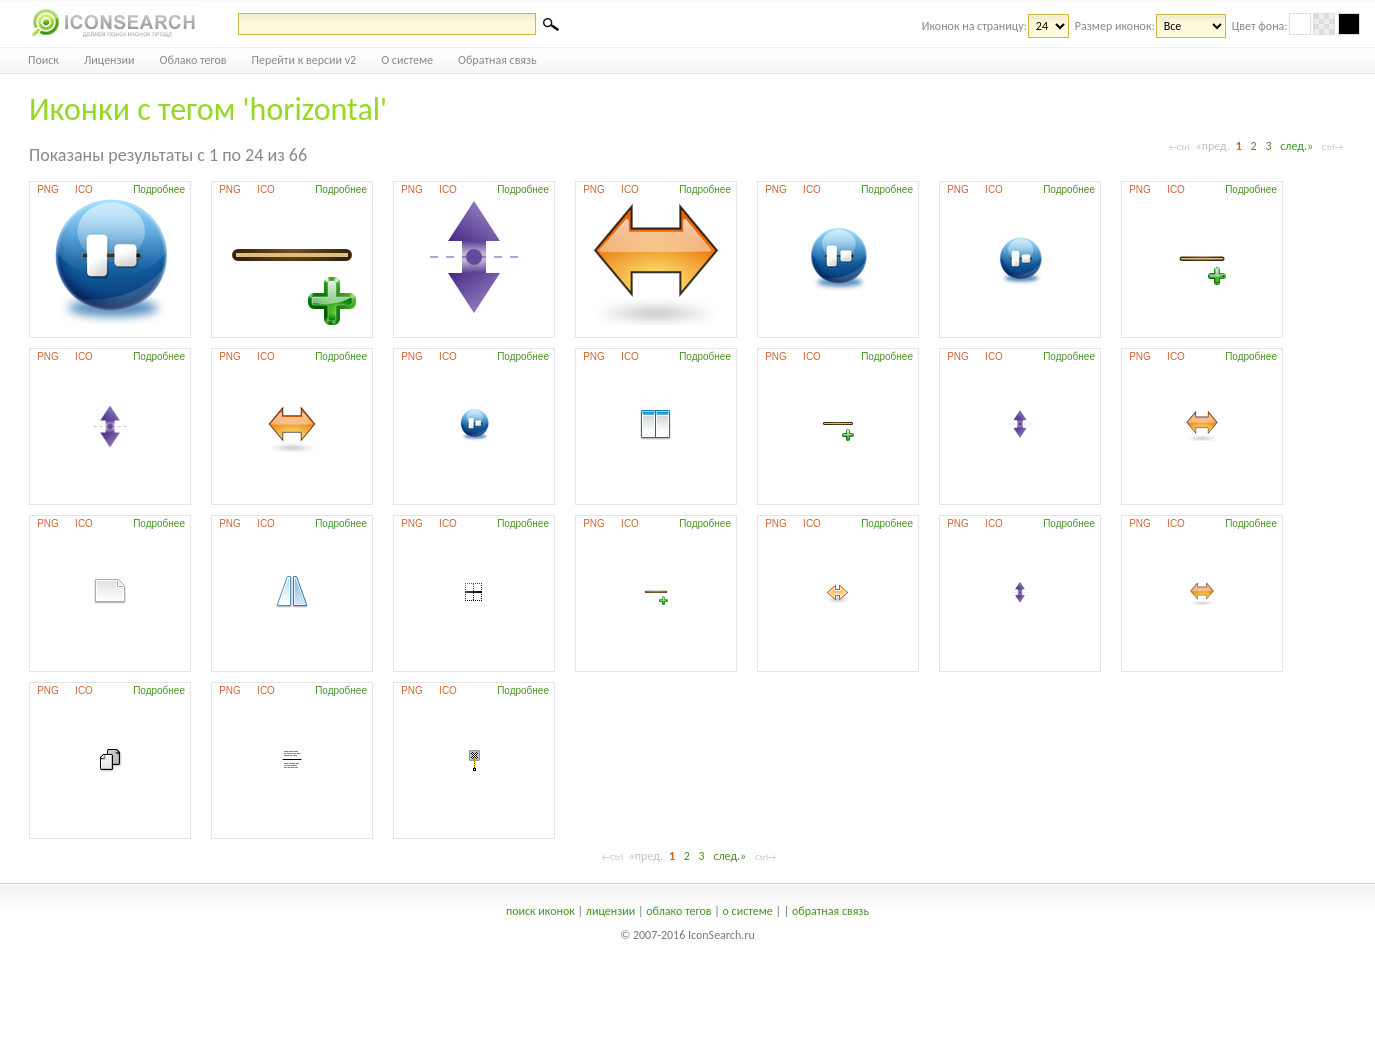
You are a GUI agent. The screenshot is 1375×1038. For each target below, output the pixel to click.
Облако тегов (193, 60)
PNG (48, 189)
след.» (1296, 146)
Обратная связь (497, 60)
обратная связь (830, 911)
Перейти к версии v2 (304, 60)
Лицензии (109, 60)
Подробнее (159, 189)
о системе (748, 911)
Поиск (43, 60)
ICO (84, 189)
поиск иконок (540, 911)
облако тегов (678, 911)
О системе (407, 60)
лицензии (610, 911)
